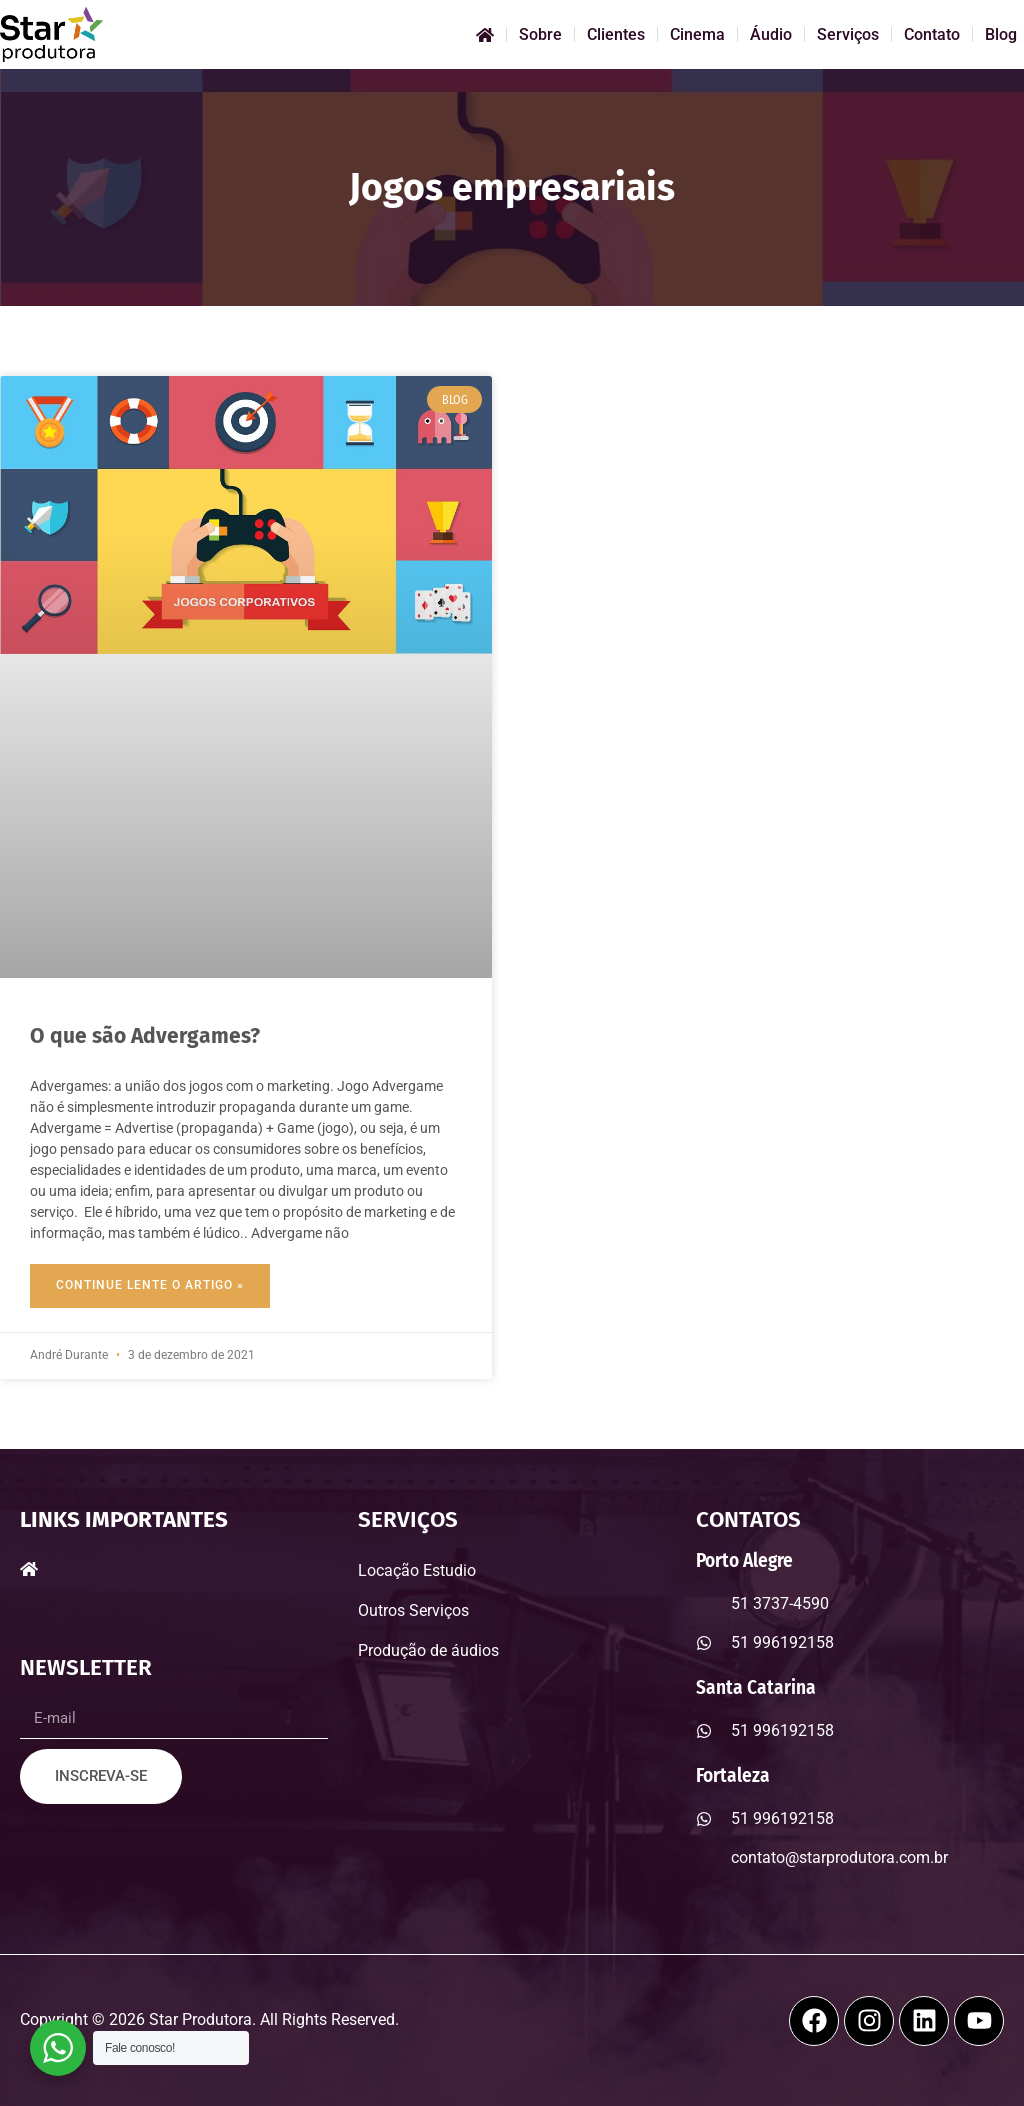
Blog (1001, 34)
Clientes (616, 34)
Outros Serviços (413, 1610)
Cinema (697, 34)
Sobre (540, 34)
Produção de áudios (428, 1650)
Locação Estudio (417, 1570)
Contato (932, 34)
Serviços (848, 34)
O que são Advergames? (145, 1036)
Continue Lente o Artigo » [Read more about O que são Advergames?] (150, 1285)
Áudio (771, 34)
